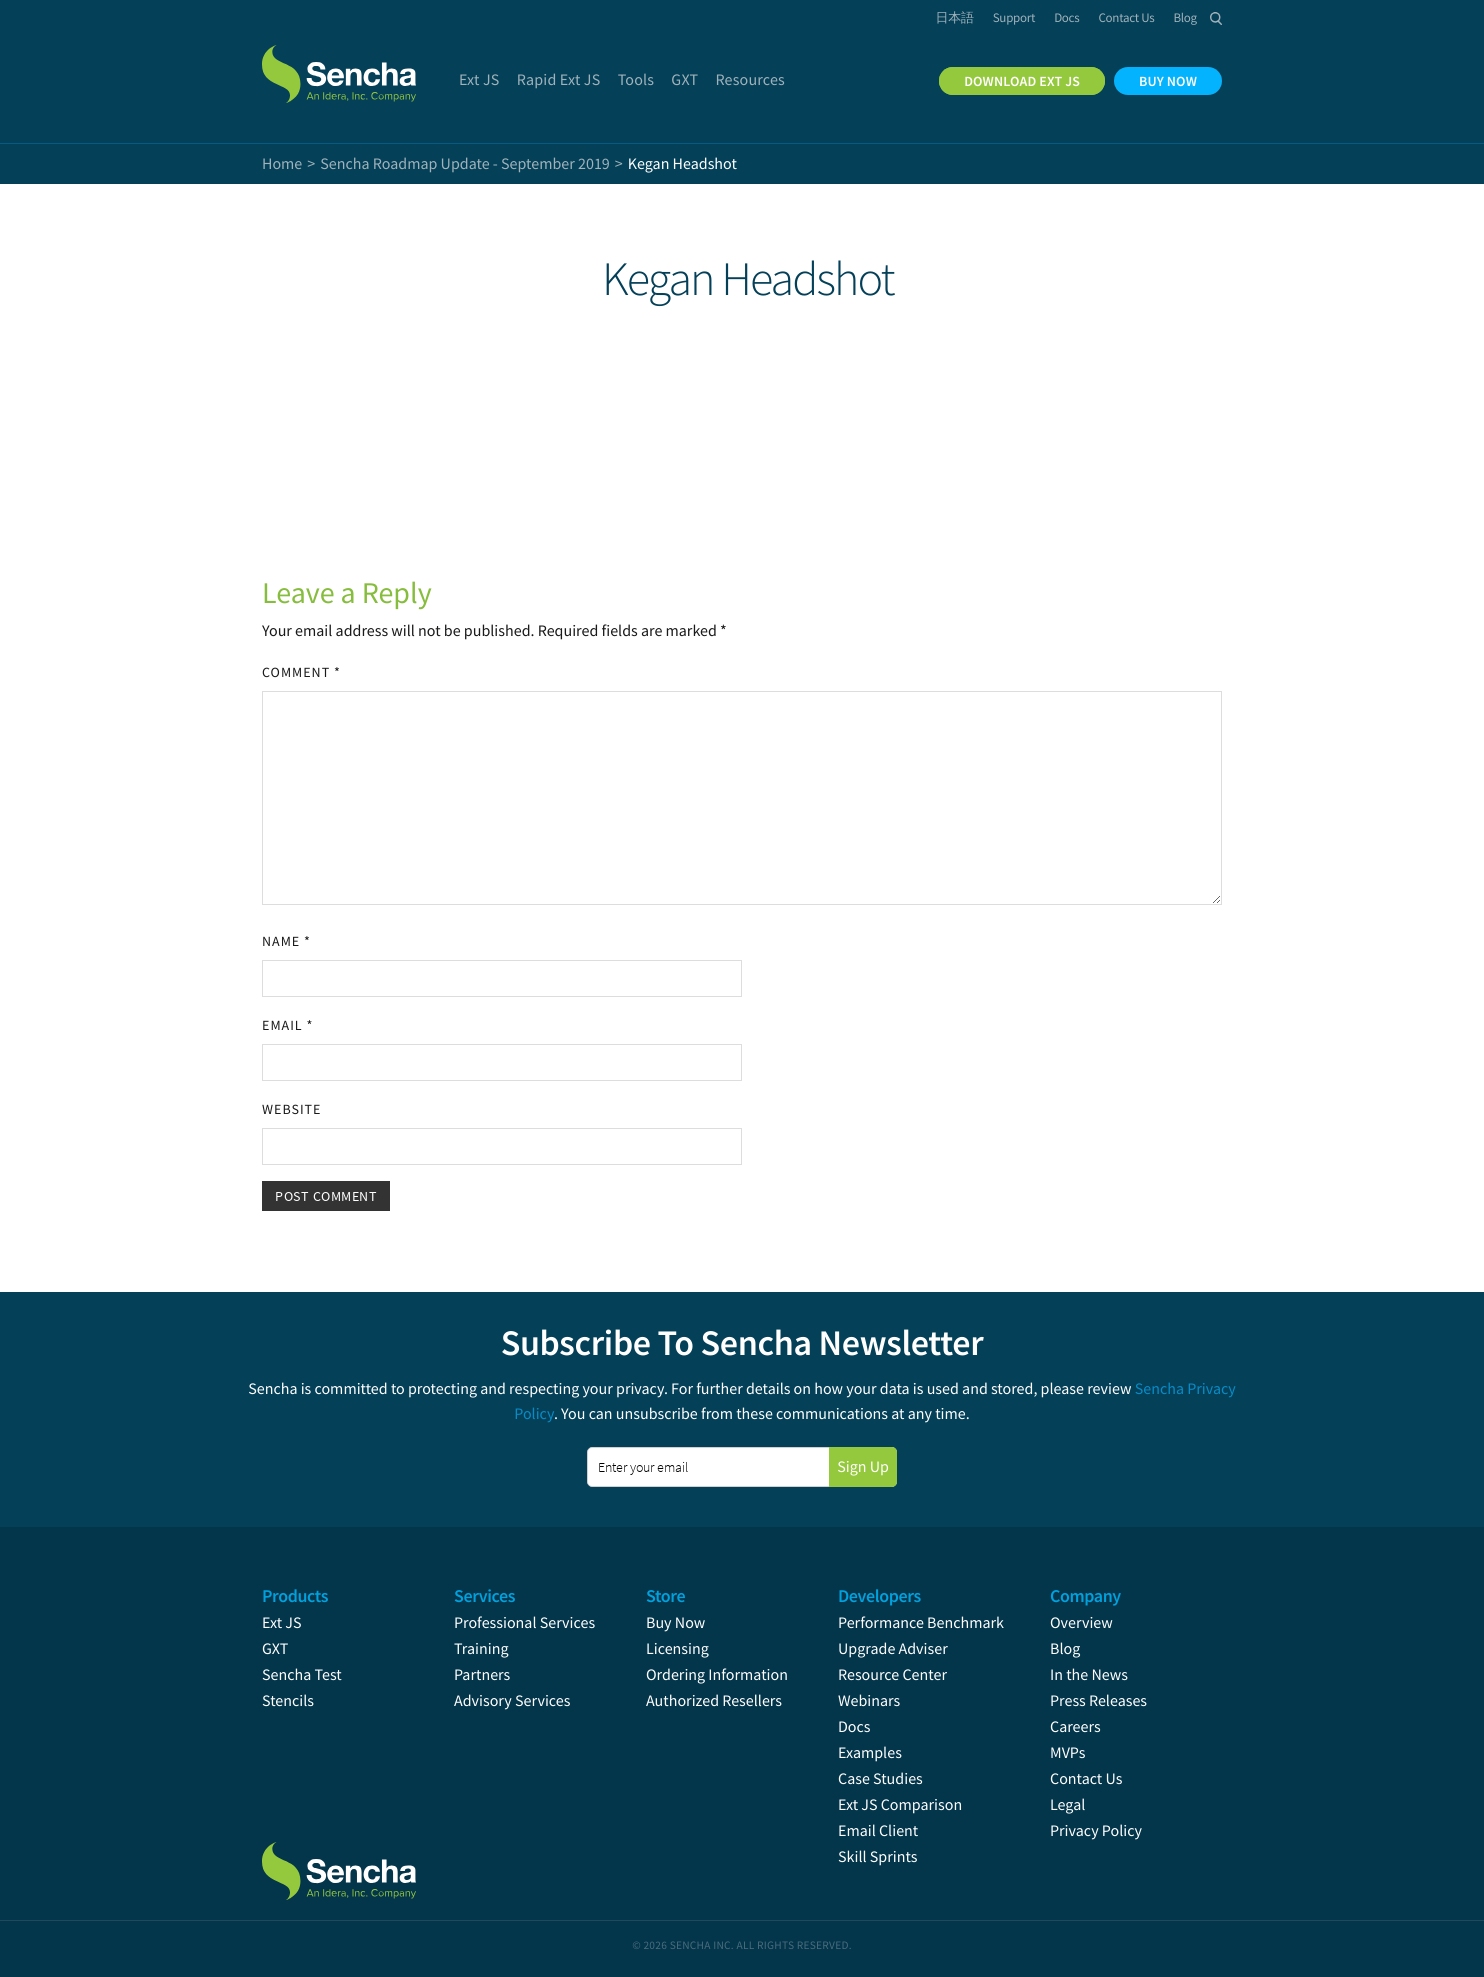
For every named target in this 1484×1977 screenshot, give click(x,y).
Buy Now (675, 1623)
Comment (301, 672)
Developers (879, 1595)
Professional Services (524, 1623)
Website (291, 1109)
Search (1216, 18)
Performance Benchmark (921, 1623)
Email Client (878, 1831)
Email (287, 1025)
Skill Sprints (877, 1857)
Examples (870, 1753)
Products (295, 1595)
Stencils (288, 1701)
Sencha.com (364, 64)
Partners (482, 1675)
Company (1085, 1595)
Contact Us (1086, 1779)
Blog (1065, 1649)
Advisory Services (512, 1701)
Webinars (869, 1701)
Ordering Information (717, 1675)
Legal (1067, 1805)
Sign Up (863, 1467)
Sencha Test (302, 1675)
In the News (1089, 1675)
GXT (275, 1649)
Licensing (677, 1649)
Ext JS (282, 1623)
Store (665, 1595)
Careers (1075, 1727)
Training (481, 1649)
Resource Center (892, 1675)
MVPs (1067, 1753)
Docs (854, 1727)
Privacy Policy (1096, 1831)
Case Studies (880, 1779)
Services (484, 1595)
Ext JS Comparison (900, 1805)
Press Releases (1098, 1701)
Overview (1081, 1623)
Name (286, 941)
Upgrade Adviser (893, 1649)
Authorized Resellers (714, 1701)
